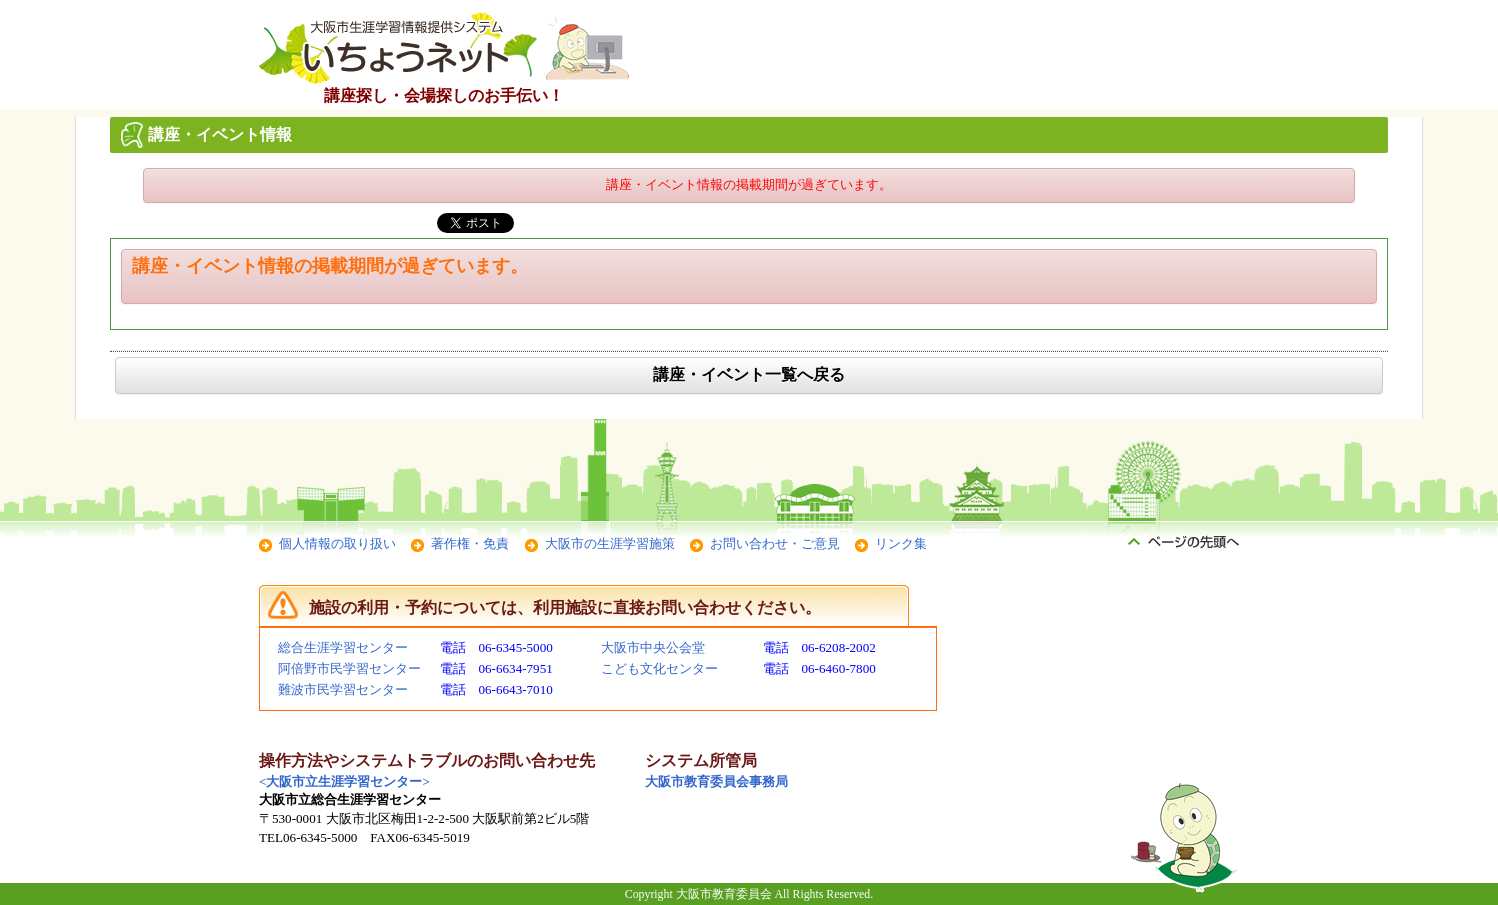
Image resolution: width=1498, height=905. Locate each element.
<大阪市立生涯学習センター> (344, 781)
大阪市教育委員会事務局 (716, 781)
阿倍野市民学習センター (349, 668)
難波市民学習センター (343, 689)
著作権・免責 (470, 543)
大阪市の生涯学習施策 (610, 543)
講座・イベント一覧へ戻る (749, 374)
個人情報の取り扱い (337, 543)
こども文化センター (659, 668)
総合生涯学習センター (343, 647)
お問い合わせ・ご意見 (775, 543)
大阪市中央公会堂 (653, 647)
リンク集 (901, 543)
